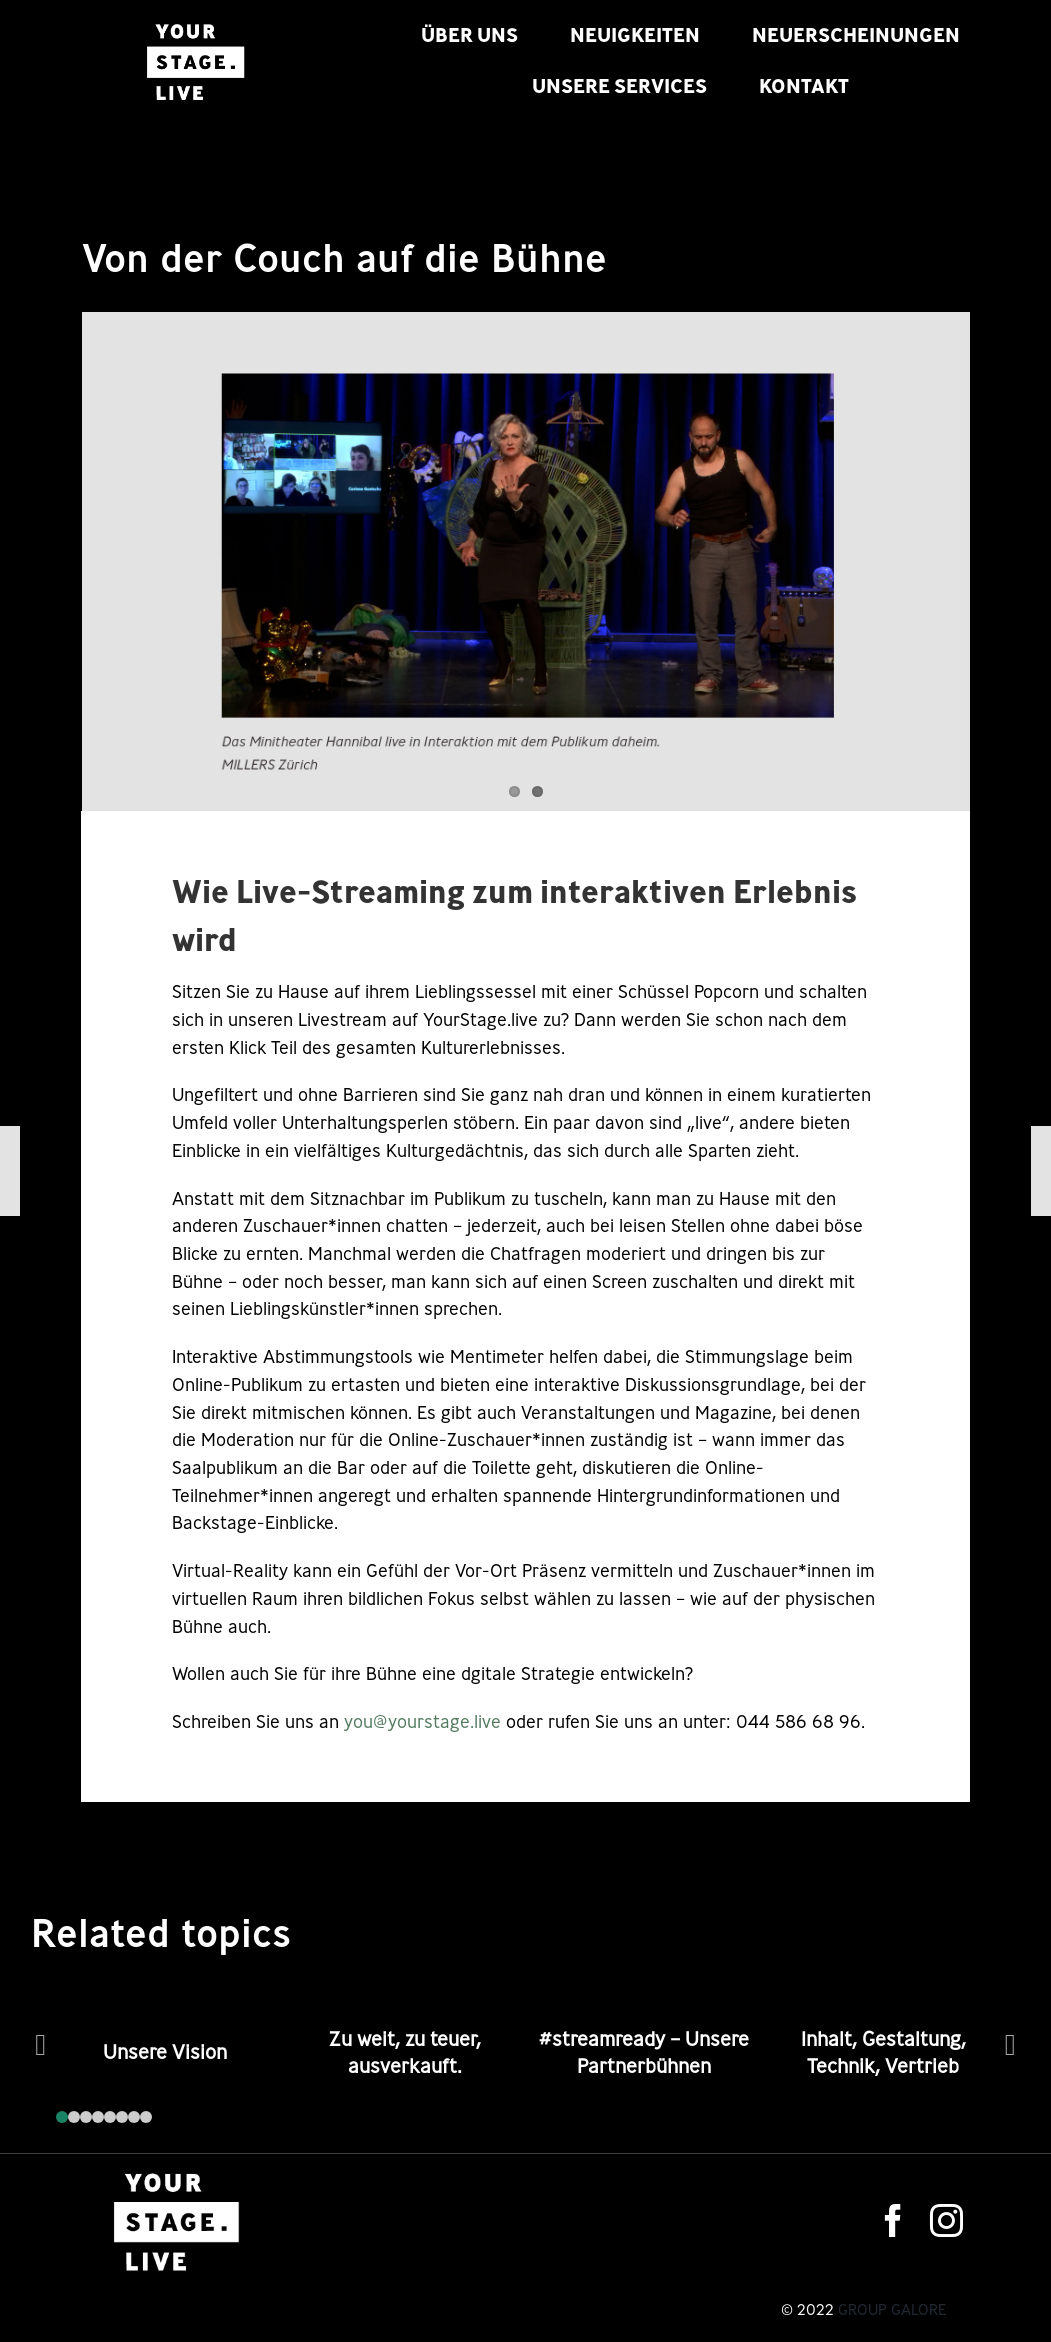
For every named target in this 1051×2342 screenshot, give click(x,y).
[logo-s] (195, 24)
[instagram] (946, 2220)
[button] (62, 2117)
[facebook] (893, 2220)
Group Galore (892, 2309)
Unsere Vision (165, 2052)
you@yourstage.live (422, 1721)
